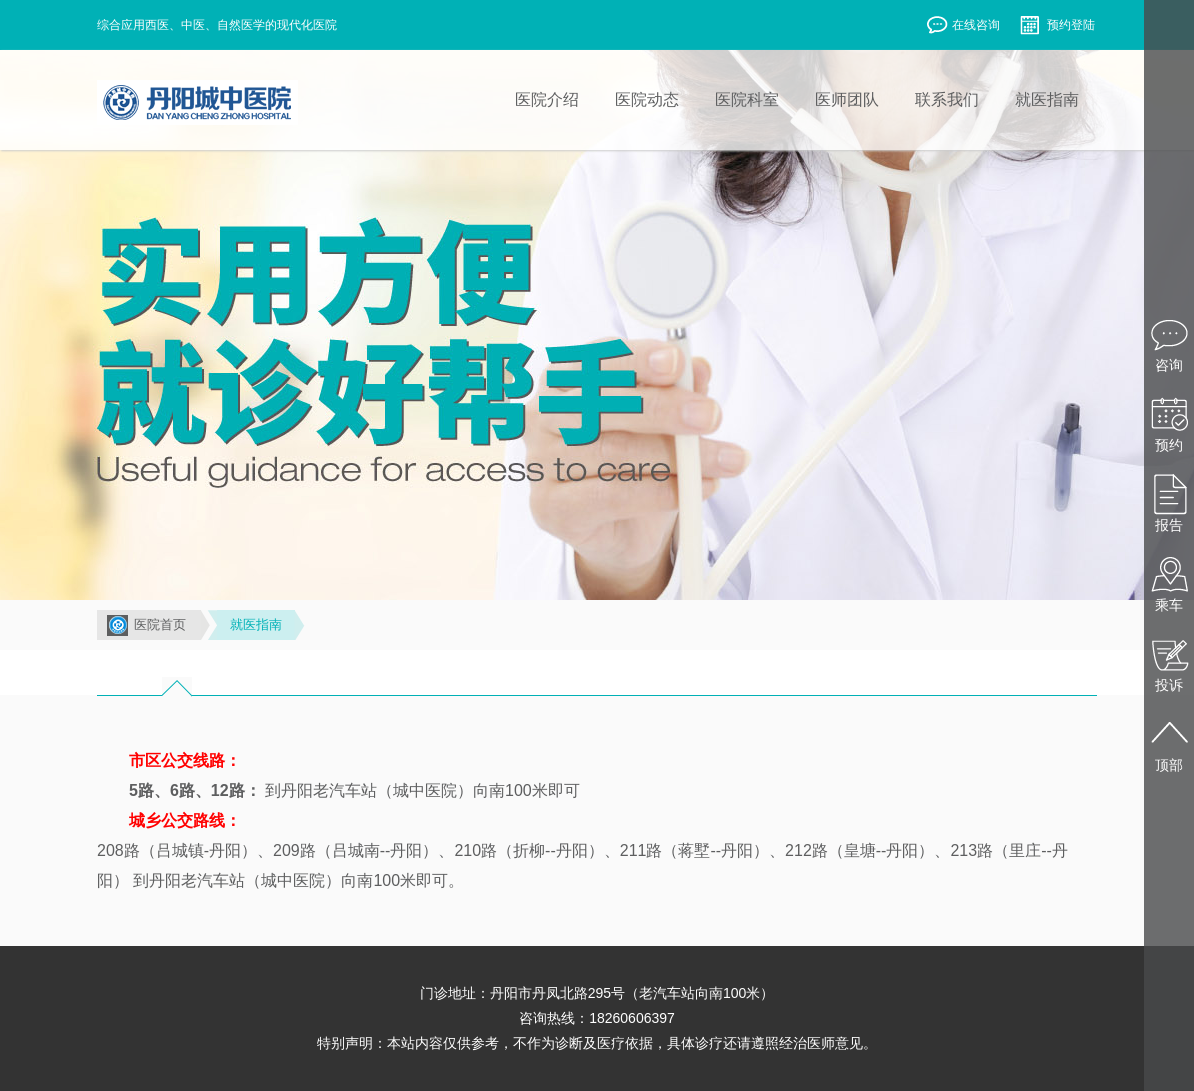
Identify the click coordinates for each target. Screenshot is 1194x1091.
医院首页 (160, 624)
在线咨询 (962, 26)
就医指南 (256, 624)
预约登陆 (1057, 26)
